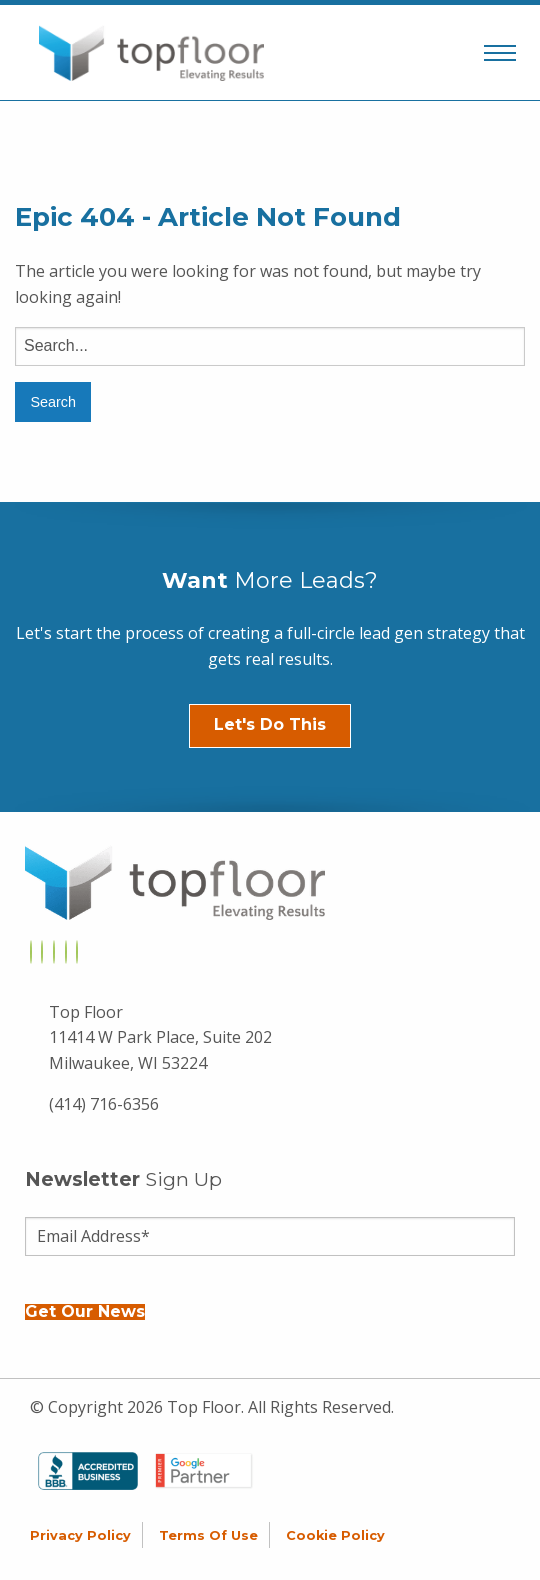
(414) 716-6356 (104, 1104)
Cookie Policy (335, 1535)
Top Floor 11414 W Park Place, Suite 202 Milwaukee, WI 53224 (160, 1037)
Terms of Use (208, 1535)
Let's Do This (270, 724)
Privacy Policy (80, 1535)
